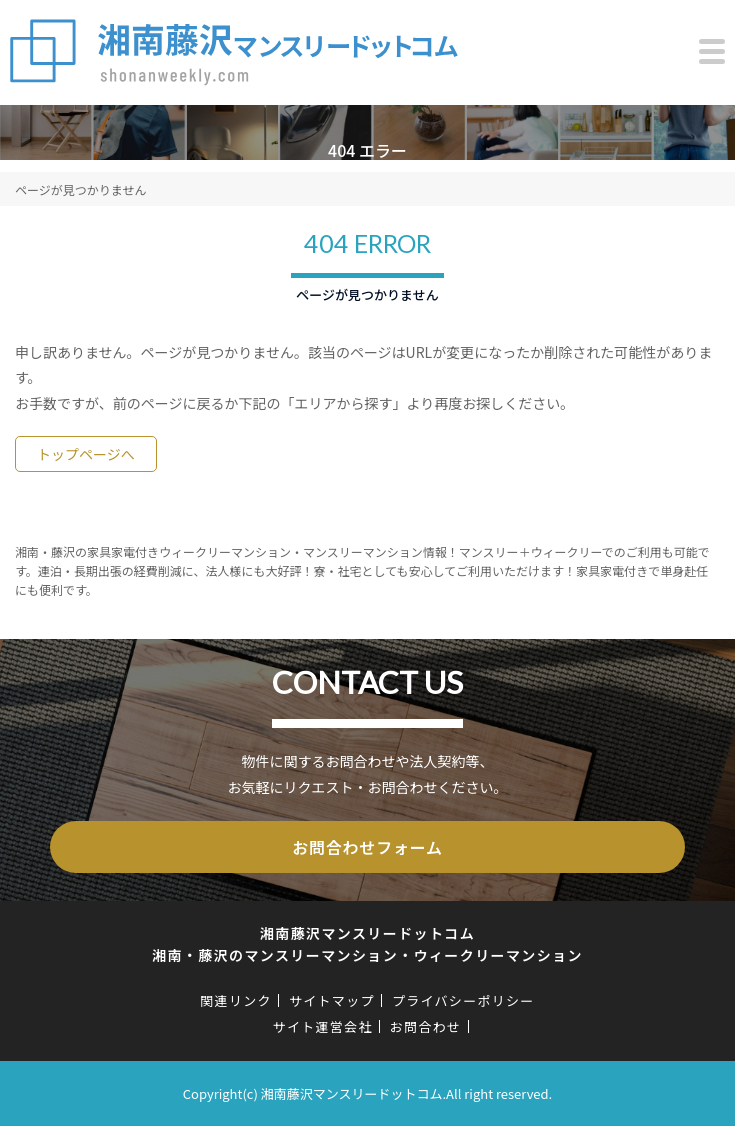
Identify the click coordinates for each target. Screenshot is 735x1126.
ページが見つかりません (80, 189)
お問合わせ (426, 1026)
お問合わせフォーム (367, 847)
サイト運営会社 (323, 1026)
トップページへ (86, 454)
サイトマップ (332, 1000)
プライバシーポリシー (463, 1000)
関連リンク (236, 1000)
